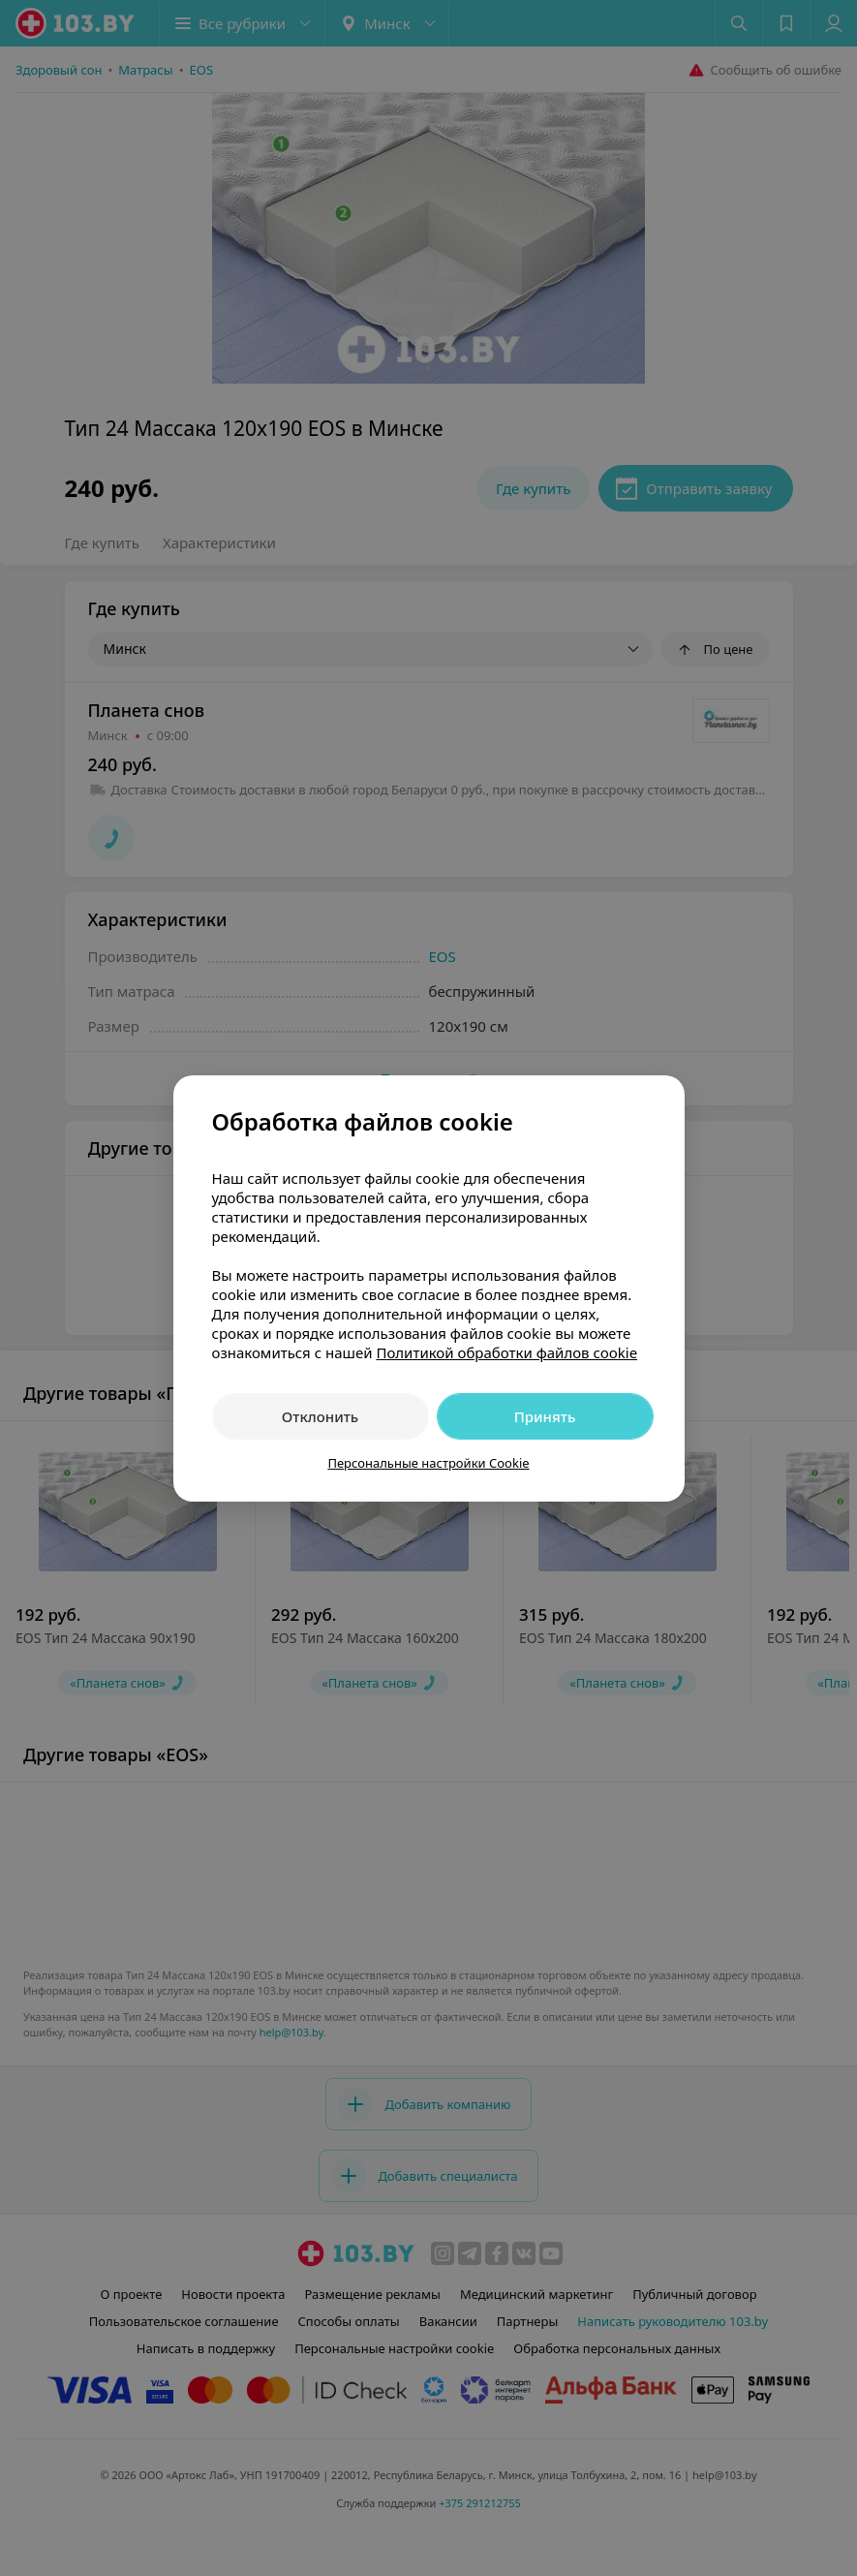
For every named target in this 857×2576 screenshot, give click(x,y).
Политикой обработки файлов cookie (506, 1352)
